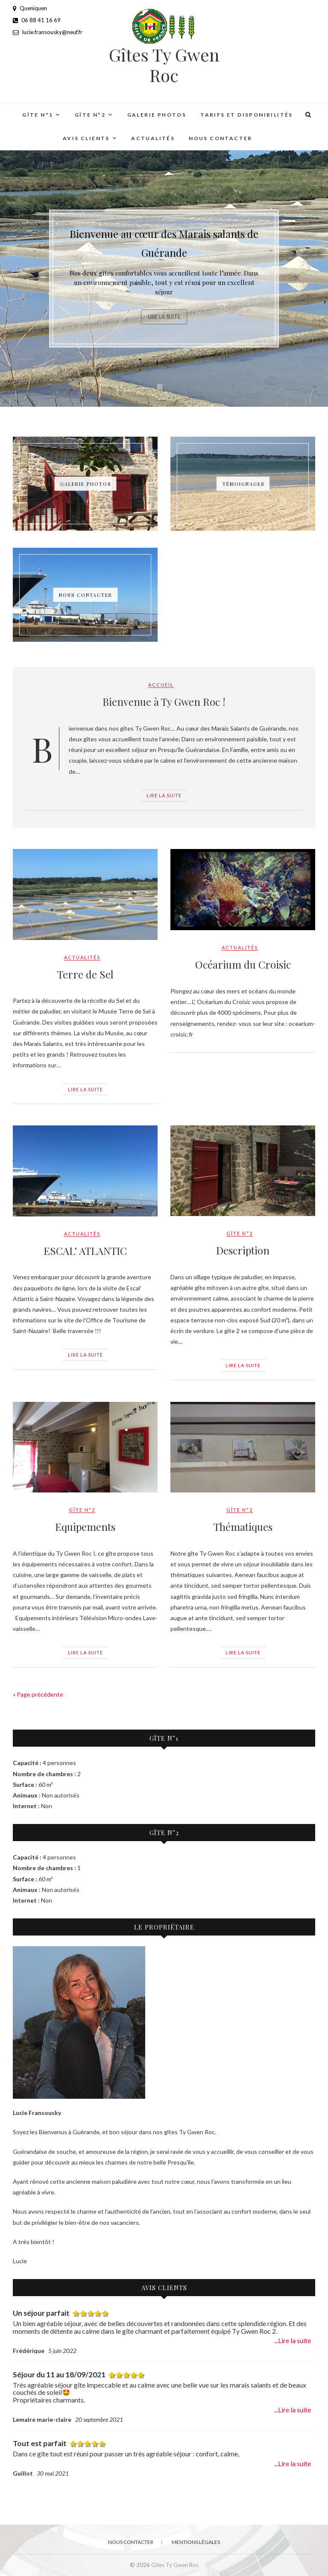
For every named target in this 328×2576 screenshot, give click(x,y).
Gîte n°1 (37, 115)
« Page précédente (38, 1694)
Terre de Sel (85, 974)
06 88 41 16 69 (37, 20)
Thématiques (243, 1526)
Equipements (85, 1526)
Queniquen (30, 8)
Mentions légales (196, 2542)
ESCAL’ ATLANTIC (85, 1250)
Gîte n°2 (90, 115)
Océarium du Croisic (243, 964)
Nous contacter (220, 138)
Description (242, 1250)
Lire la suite (164, 320)
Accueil (161, 684)
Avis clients (86, 138)
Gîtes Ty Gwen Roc (164, 64)
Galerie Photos (157, 115)
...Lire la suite (292, 2340)
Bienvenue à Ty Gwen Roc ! (164, 701)
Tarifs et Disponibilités (246, 115)
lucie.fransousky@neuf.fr (47, 32)
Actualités (153, 138)
